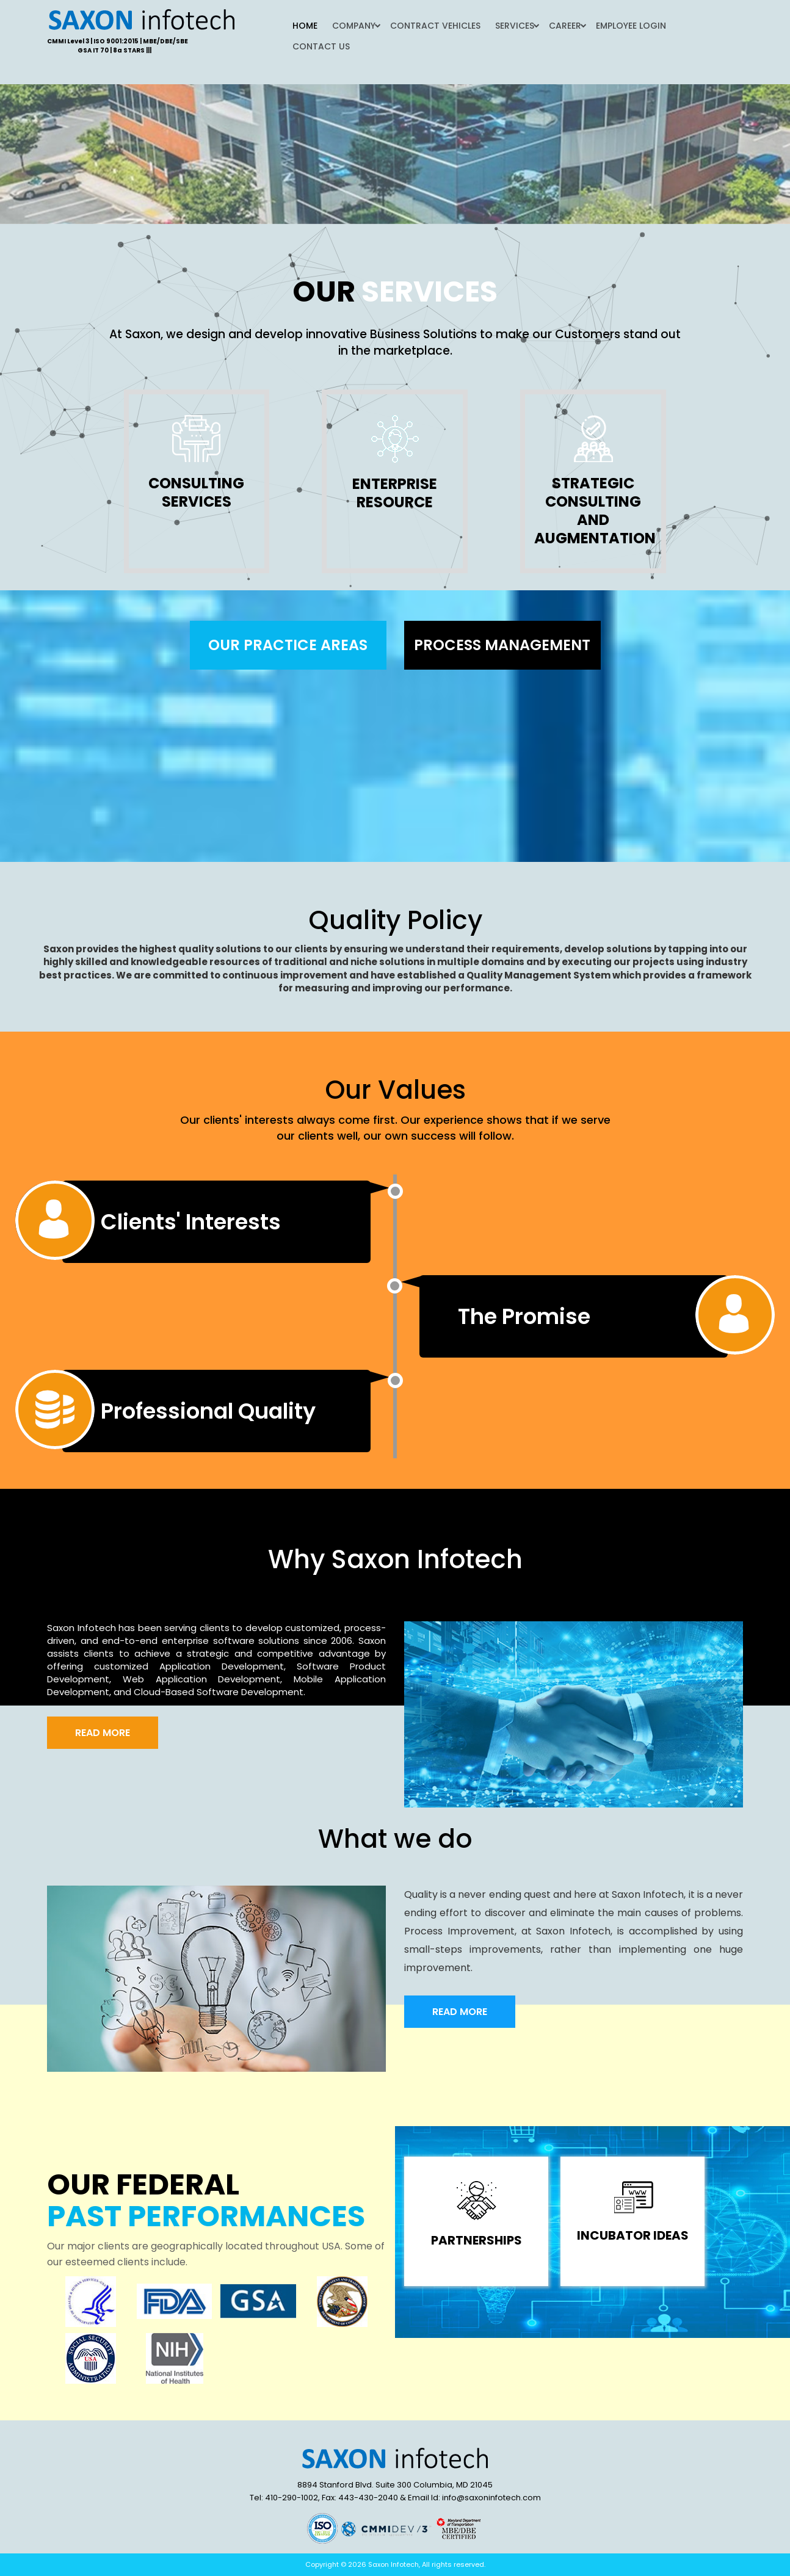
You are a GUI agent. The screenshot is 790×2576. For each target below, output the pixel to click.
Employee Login (631, 26)
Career (565, 26)
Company (353, 26)
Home (304, 26)
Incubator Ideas (633, 2235)
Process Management (502, 645)
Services (514, 26)
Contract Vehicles (435, 26)
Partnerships (476, 2240)
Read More (102, 1733)
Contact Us (321, 46)
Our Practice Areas (288, 645)
